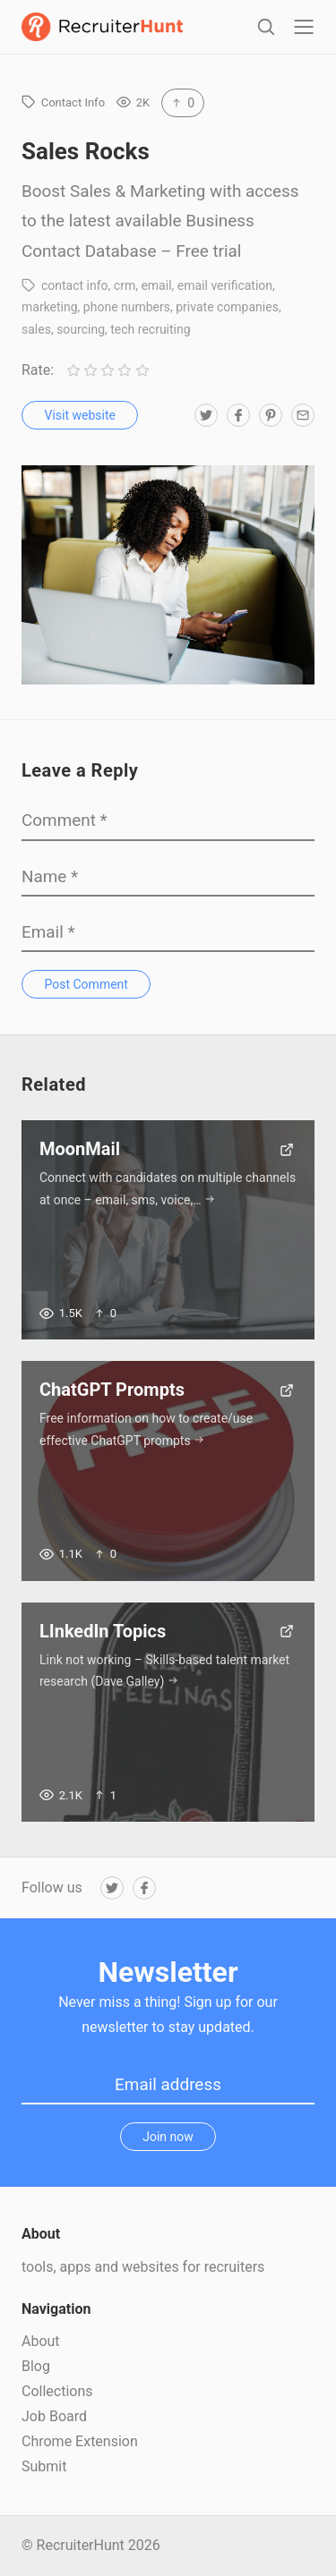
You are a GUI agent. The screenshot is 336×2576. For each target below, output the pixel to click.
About (41, 2341)
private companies (227, 307)
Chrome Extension (80, 2441)
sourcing (80, 329)
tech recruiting (150, 329)
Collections (57, 2391)
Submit (44, 2466)
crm (124, 285)
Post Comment (86, 984)
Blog (36, 2366)
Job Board (54, 2416)
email (156, 285)
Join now (168, 2137)
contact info (74, 285)
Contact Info (73, 102)
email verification (224, 285)
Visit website (80, 415)
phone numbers (126, 307)
